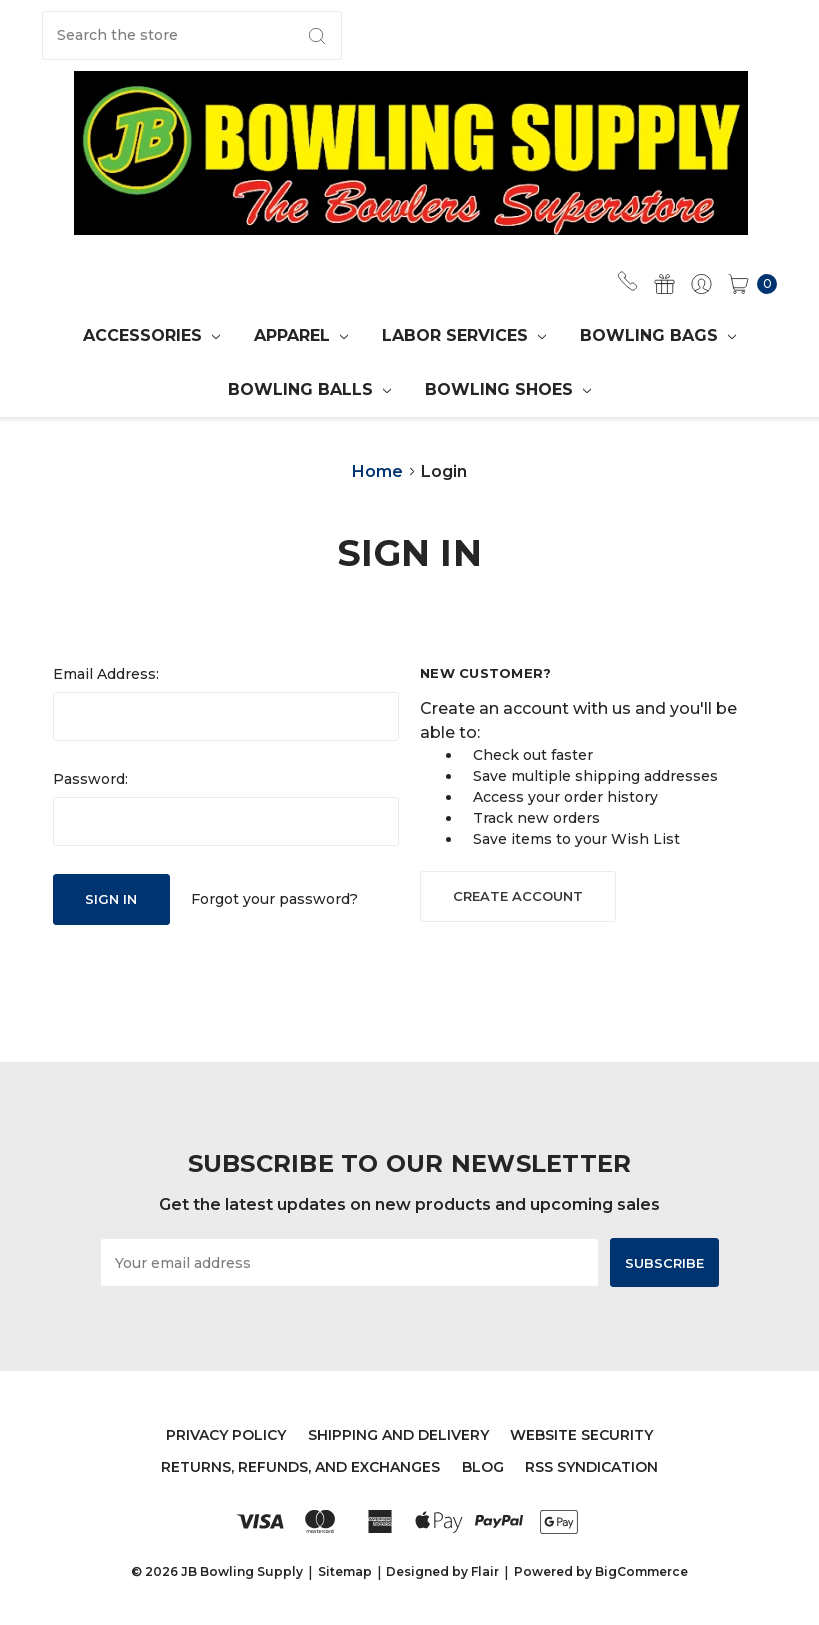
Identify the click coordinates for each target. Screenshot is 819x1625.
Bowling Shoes (508, 389)
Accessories (151, 335)
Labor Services (464, 335)
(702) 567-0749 (627, 281)
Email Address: (106, 674)
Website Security (581, 1435)
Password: (90, 779)
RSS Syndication (591, 1467)
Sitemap (345, 1571)
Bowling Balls (309, 389)
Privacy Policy (226, 1435)
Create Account (518, 896)
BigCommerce (641, 1571)
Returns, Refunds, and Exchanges (300, 1467)
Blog (483, 1467)
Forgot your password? (274, 899)
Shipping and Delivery (398, 1435)
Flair (485, 1571)
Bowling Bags (658, 335)
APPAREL (301, 335)
